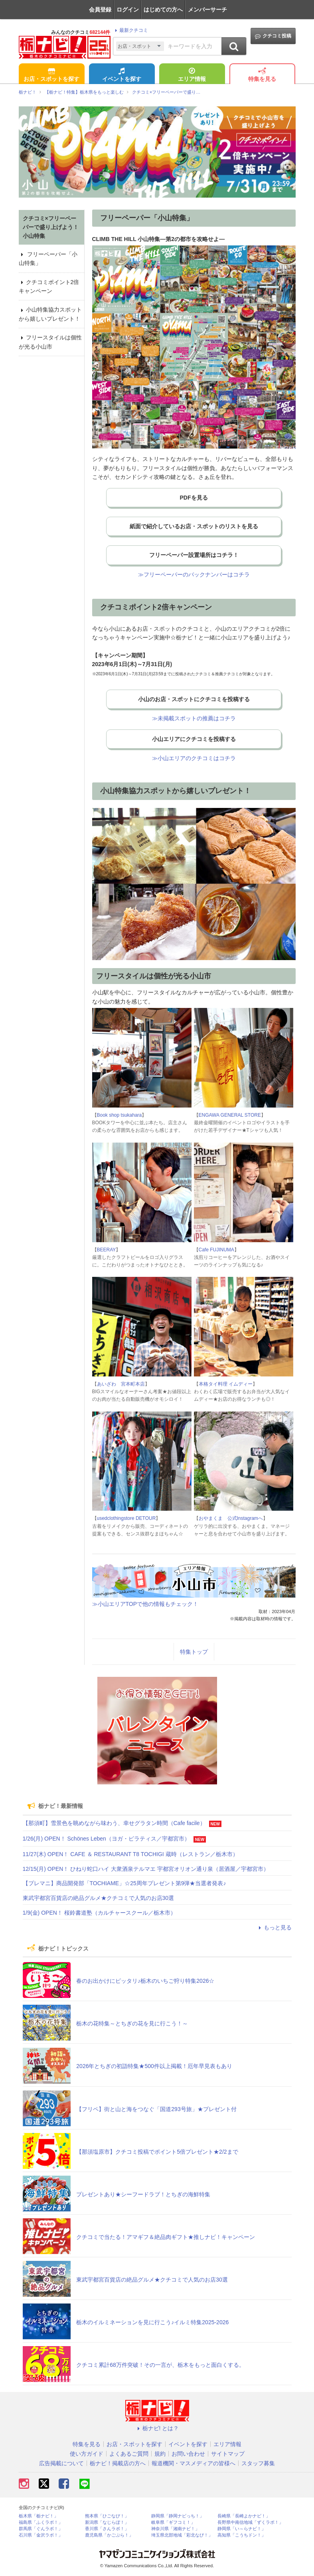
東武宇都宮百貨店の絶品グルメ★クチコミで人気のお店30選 (98, 1898)
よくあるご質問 (128, 2454)
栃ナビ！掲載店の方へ (118, 2463)
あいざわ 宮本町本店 (121, 1384)
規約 (160, 2454)
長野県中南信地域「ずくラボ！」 (250, 2522)
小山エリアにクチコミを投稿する (194, 739)
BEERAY (106, 1250)
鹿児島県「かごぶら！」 (109, 2535)
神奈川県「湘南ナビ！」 (175, 2529)
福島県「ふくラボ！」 (41, 2522)
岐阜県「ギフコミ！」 (173, 2522)
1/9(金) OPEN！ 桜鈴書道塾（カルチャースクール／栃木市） (99, 1912)
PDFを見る (194, 497)
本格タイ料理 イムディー (226, 1384)
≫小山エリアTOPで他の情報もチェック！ (145, 1604)
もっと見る (274, 1927)
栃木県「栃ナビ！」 (38, 2516)
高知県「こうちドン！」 (241, 2535)
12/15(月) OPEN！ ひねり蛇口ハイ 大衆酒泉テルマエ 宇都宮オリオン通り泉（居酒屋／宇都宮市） (146, 1869)
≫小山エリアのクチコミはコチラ (194, 758)
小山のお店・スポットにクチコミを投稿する (194, 699)
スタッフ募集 (258, 2463)
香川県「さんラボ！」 (107, 2529)
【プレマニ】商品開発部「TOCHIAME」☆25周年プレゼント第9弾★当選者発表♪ (124, 1883)
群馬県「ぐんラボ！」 (41, 2529)
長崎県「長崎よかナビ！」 (243, 2516)
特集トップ (194, 1652)
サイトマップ (228, 2454)
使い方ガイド (86, 2454)
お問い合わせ (188, 2454)
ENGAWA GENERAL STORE (230, 1115)
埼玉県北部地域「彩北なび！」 (182, 2535)
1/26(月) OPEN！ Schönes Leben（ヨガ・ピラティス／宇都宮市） (106, 1838)
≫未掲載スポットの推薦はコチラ (194, 718)
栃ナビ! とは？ (157, 2428)
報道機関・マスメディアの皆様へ (193, 2463)
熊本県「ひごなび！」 (107, 2516)
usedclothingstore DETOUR (126, 1518)
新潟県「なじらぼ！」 (107, 2522)
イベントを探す (121, 75)
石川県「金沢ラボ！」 (41, 2535)
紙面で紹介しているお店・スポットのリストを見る (194, 526)
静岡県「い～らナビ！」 (241, 2529)
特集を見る (262, 75)
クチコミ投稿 (273, 36)
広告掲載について (61, 2463)
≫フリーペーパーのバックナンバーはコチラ (194, 574)
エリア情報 (192, 75)
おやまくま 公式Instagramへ (231, 1518)
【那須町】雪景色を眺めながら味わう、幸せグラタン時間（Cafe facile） (114, 1823)
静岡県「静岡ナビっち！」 (177, 2516)
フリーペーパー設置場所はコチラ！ (194, 555)
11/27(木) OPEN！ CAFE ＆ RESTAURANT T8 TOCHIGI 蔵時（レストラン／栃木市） (130, 1854)
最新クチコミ (130, 30)
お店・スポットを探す (51, 75)
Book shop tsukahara (119, 1115)
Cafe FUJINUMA (216, 1250)
